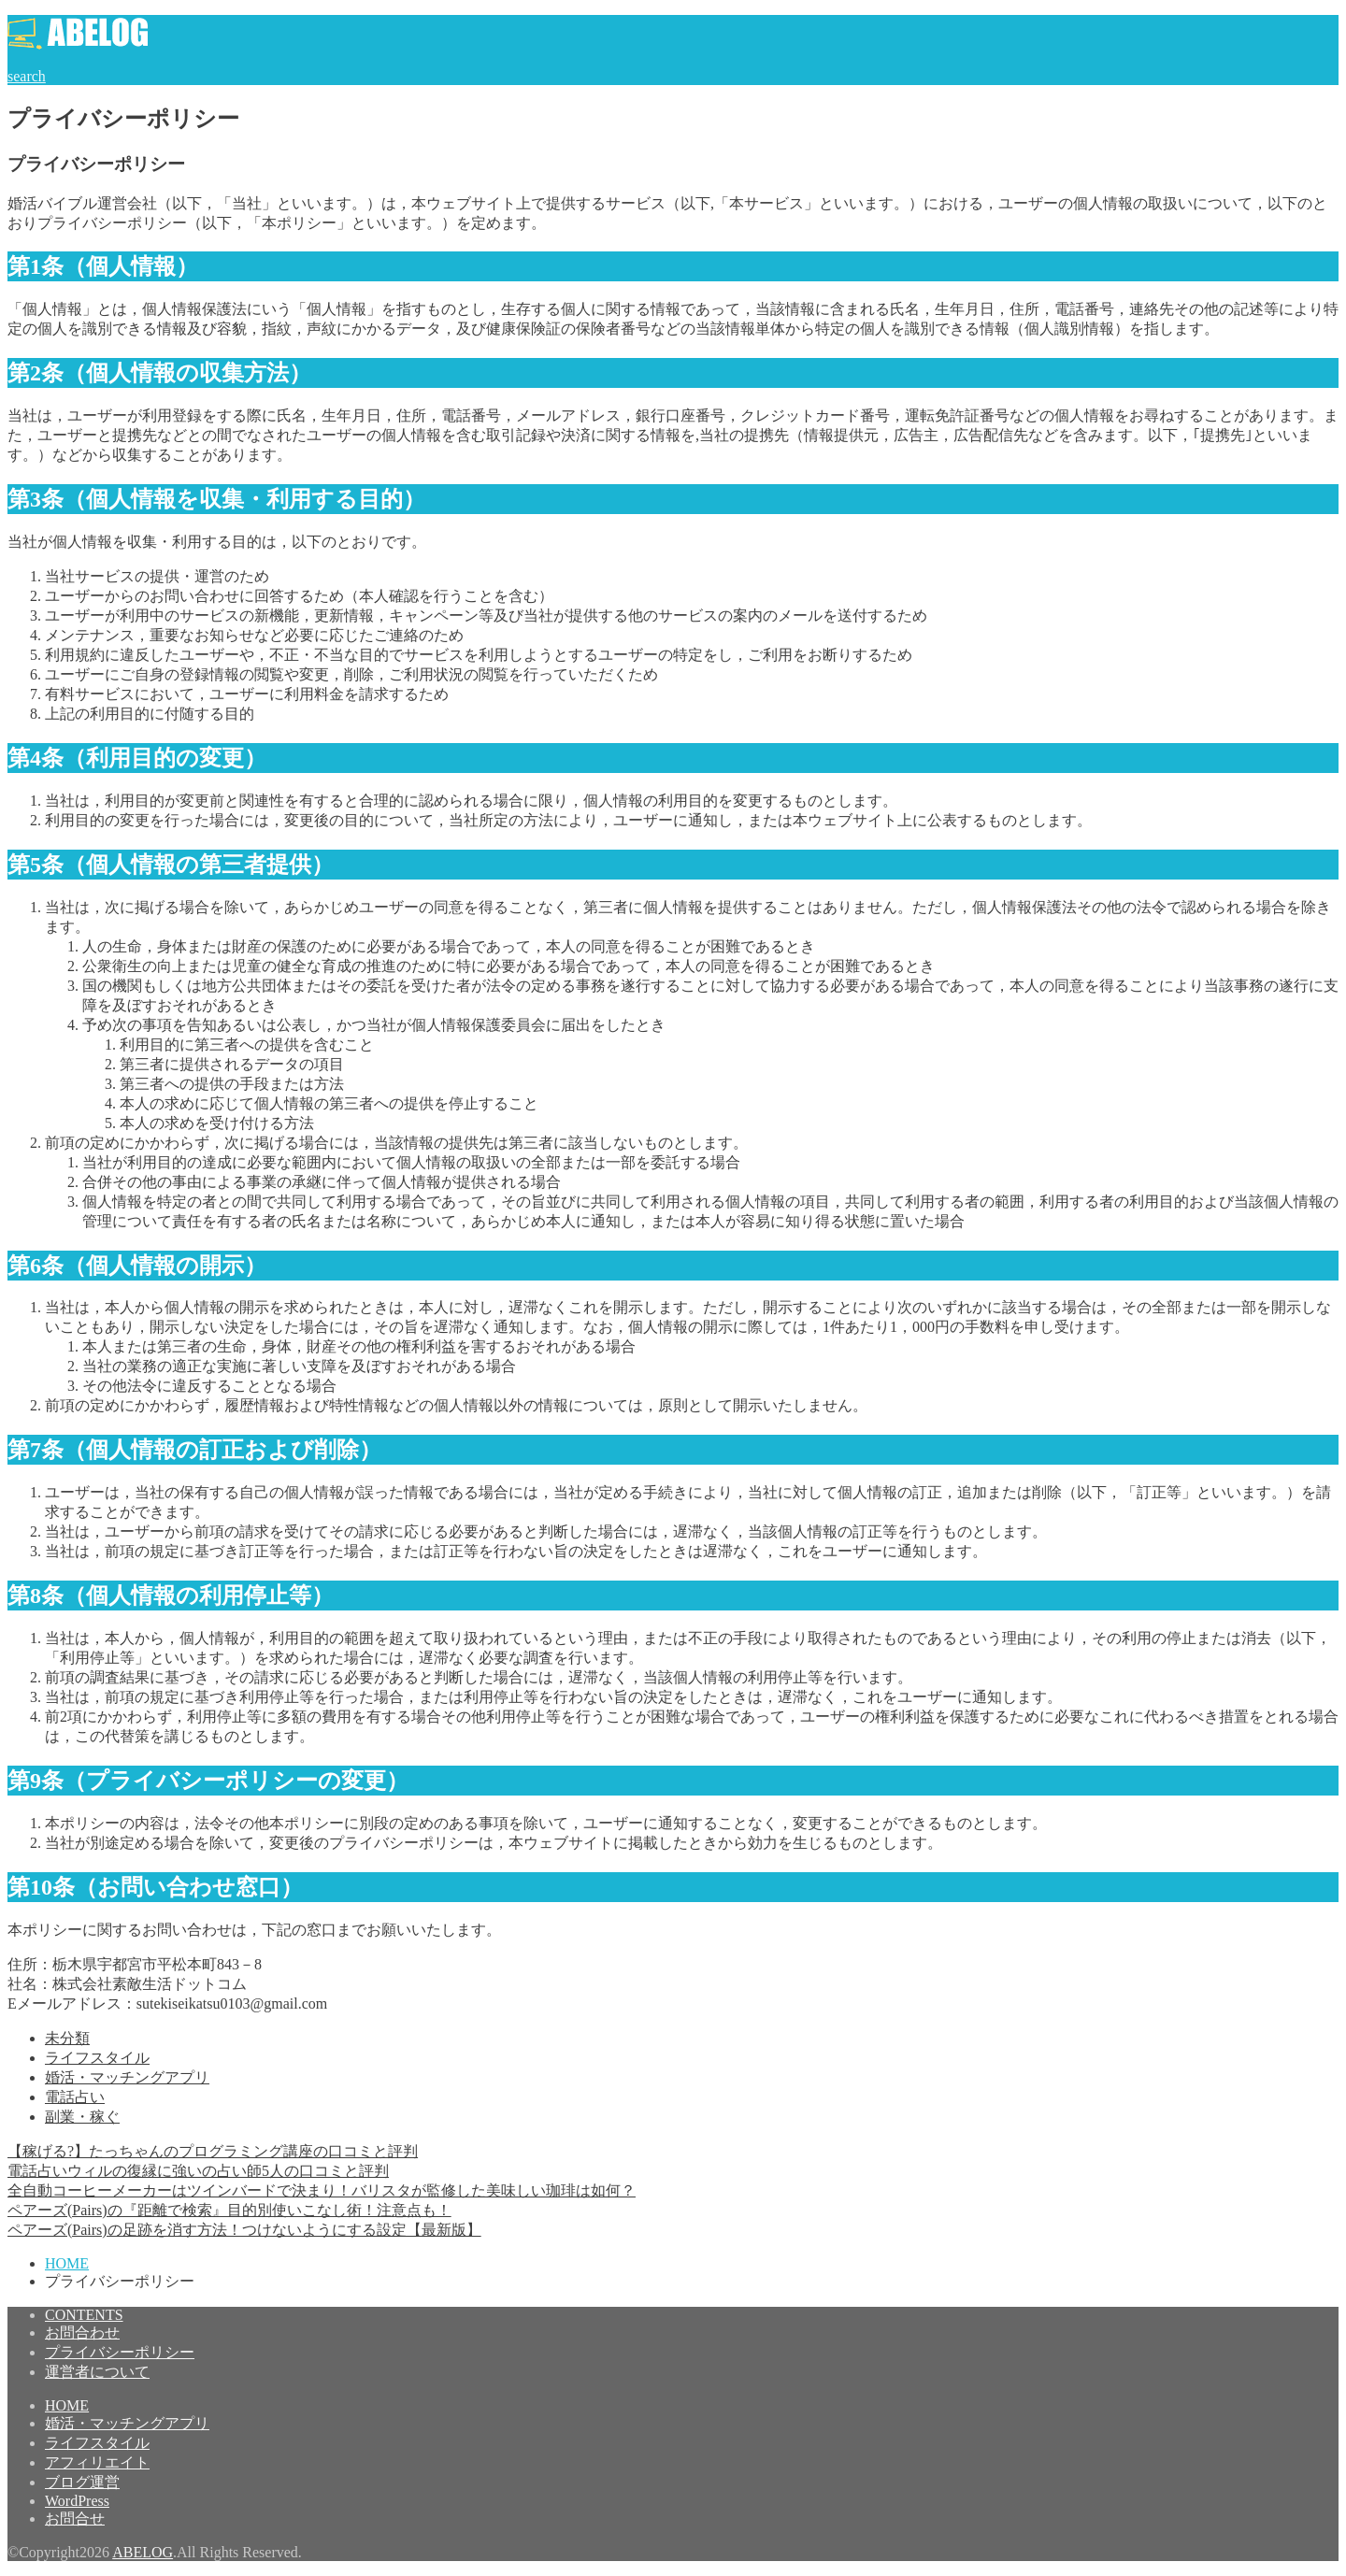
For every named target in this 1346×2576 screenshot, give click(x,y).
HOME (67, 2405)
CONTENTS (84, 2315)
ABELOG (142, 2552)
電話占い (75, 2097)
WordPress (77, 2501)
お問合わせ (82, 2332)
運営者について (97, 2372)
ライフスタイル (97, 2058)
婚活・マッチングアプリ (127, 2077)
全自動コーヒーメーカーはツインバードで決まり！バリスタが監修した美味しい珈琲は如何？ (321, 2190)
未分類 (67, 2038)
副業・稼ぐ (82, 2117)
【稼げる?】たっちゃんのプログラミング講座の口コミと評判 (212, 2151)
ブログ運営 (82, 2482)
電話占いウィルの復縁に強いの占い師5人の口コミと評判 (198, 2171)
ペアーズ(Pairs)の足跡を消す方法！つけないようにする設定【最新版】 (244, 2230)
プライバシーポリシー (119, 2352)
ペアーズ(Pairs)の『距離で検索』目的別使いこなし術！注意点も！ (229, 2210)
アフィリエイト (97, 2462)
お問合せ (75, 2518)
